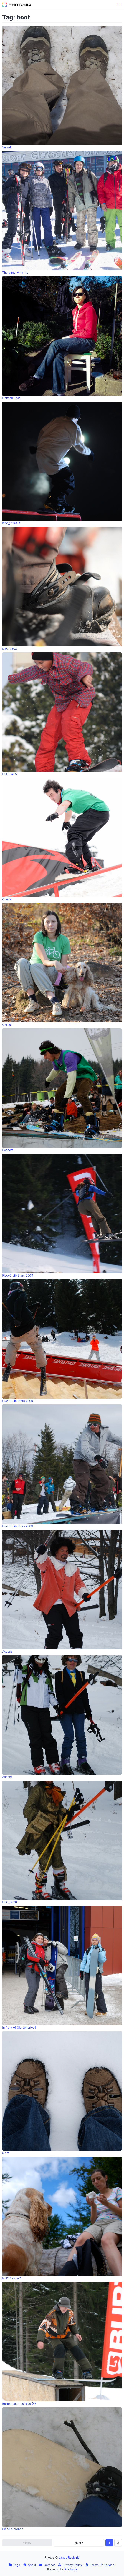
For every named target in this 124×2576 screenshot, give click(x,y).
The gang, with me (62, 212)
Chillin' (62, 965)
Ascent (62, 1591)
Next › (79, 2543)
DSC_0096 (62, 1842)
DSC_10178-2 (62, 463)
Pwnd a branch (62, 2469)
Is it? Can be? (62, 2218)
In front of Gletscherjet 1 (62, 1967)
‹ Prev (27, 2543)
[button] (119, 5)
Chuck (62, 839)
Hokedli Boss (62, 338)
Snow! (62, 87)
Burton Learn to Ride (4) (62, 2343)
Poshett (62, 1090)
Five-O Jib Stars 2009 (62, 1215)
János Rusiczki (69, 2557)
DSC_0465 (62, 714)
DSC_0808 (62, 588)
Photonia (71, 2569)
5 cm (62, 2093)
